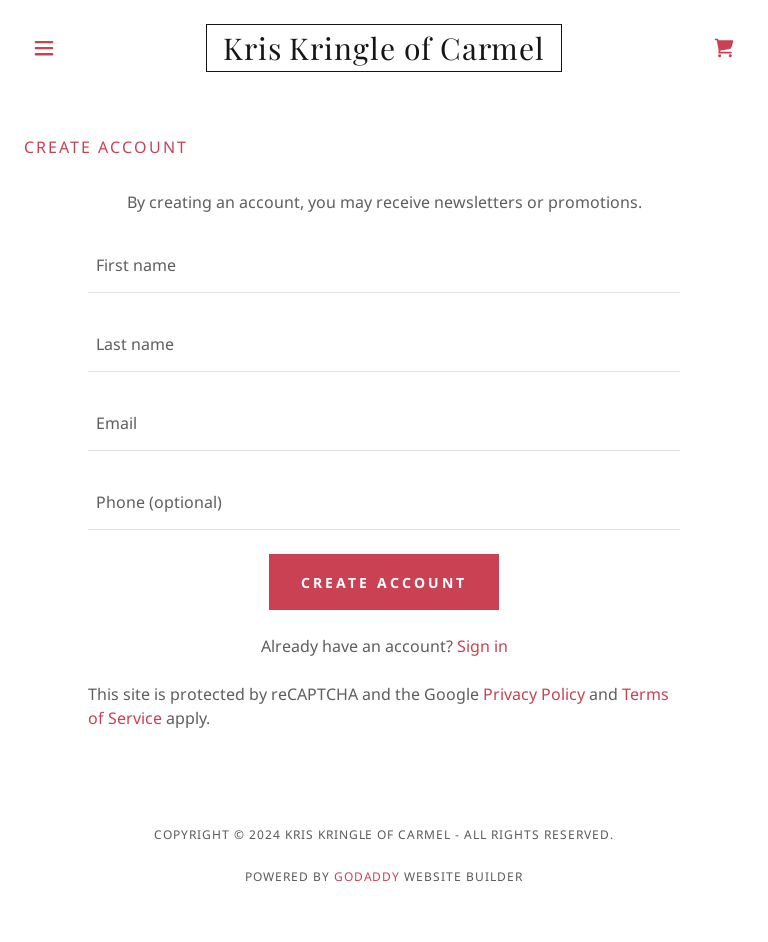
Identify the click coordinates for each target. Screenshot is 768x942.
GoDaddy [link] (367, 876)
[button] (78, 48)
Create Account (384, 582)
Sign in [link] (482, 646)
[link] (384, 54)
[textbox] (384, 265)
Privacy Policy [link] (534, 694)
